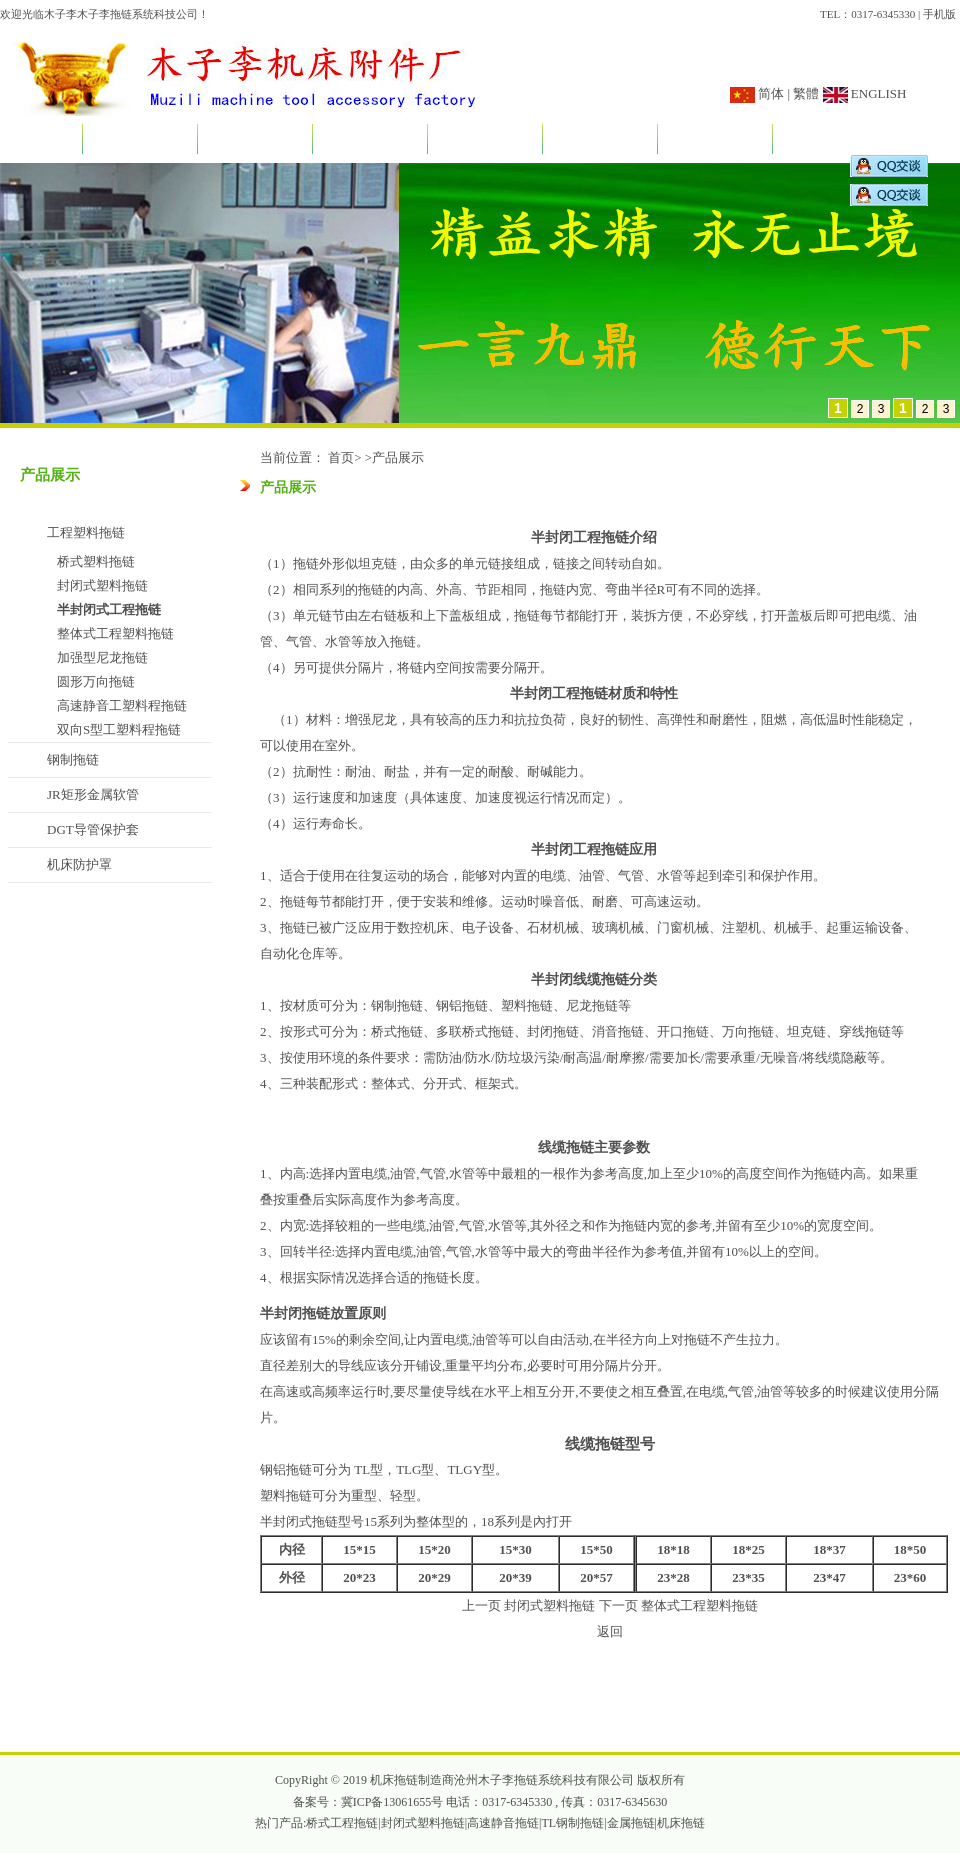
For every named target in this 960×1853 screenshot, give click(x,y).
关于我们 (140, 140)
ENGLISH (877, 93)
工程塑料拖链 (86, 532)
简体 (771, 93)
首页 (41, 140)
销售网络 (715, 140)
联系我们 (830, 140)
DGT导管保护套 (93, 829)
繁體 (806, 93)
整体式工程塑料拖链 (115, 633)
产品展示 (370, 140)
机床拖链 (681, 1823)
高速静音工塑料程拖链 (122, 705)
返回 (610, 1631)
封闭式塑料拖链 (102, 585)
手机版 (939, 14)
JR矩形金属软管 (93, 794)
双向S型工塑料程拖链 (119, 729)
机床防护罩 (79, 864)
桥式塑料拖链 (96, 561)
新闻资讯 (255, 140)
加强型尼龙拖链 (102, 657)
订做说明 (600, 140)
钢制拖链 (73, 759)
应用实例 (485, 140)
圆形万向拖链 (96, 681)
